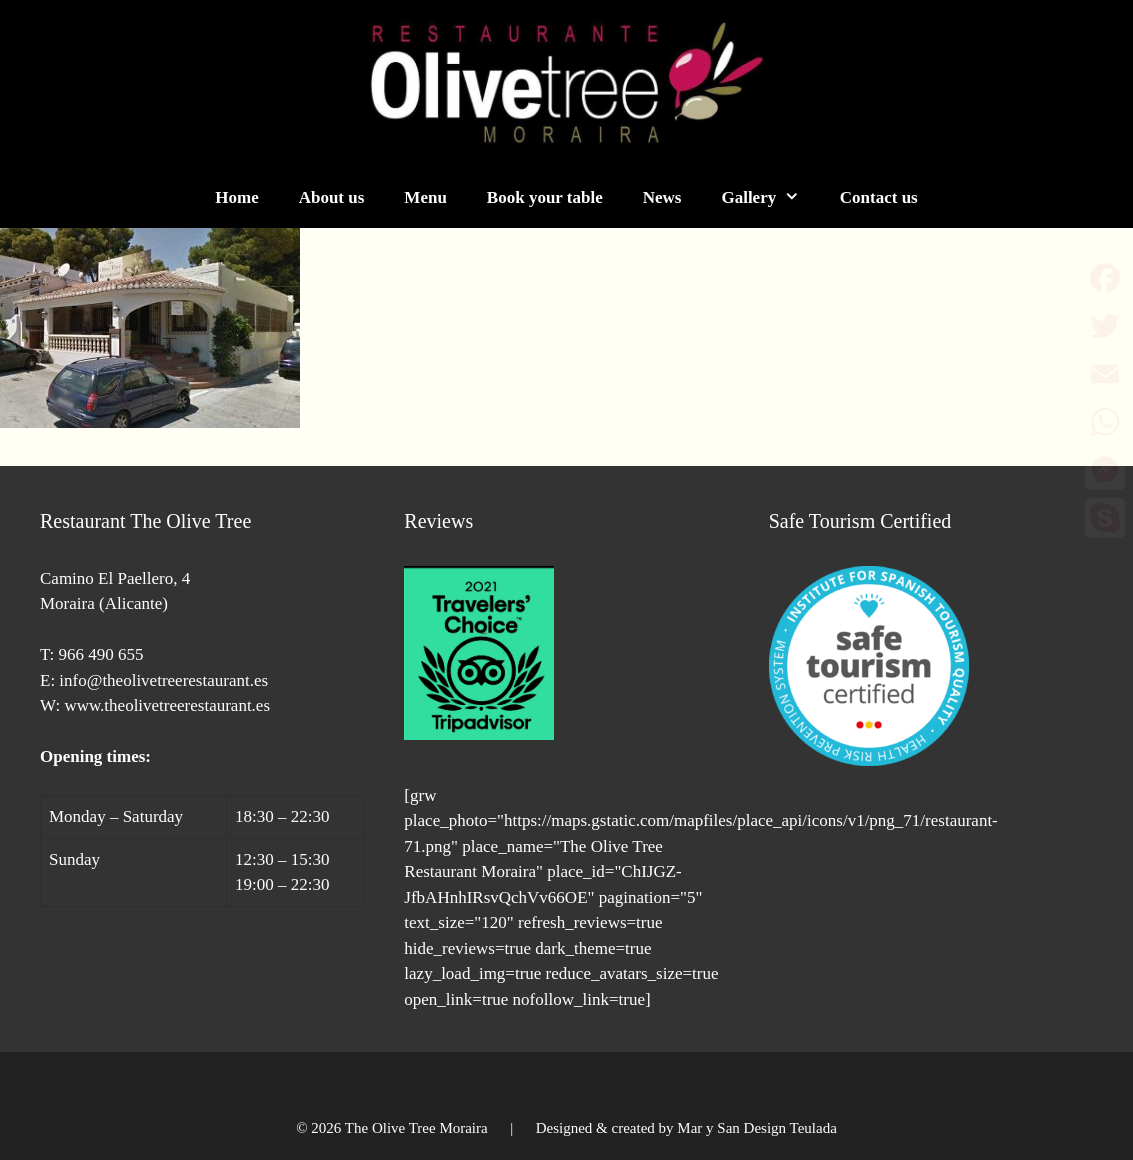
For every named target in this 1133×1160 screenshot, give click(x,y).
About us (332, 197)
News (662, 197)
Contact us (879, 197)
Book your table (545, 197)
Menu (425, 197)
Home (236, 197)
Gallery (770, 198)
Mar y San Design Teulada (756, 1128)
